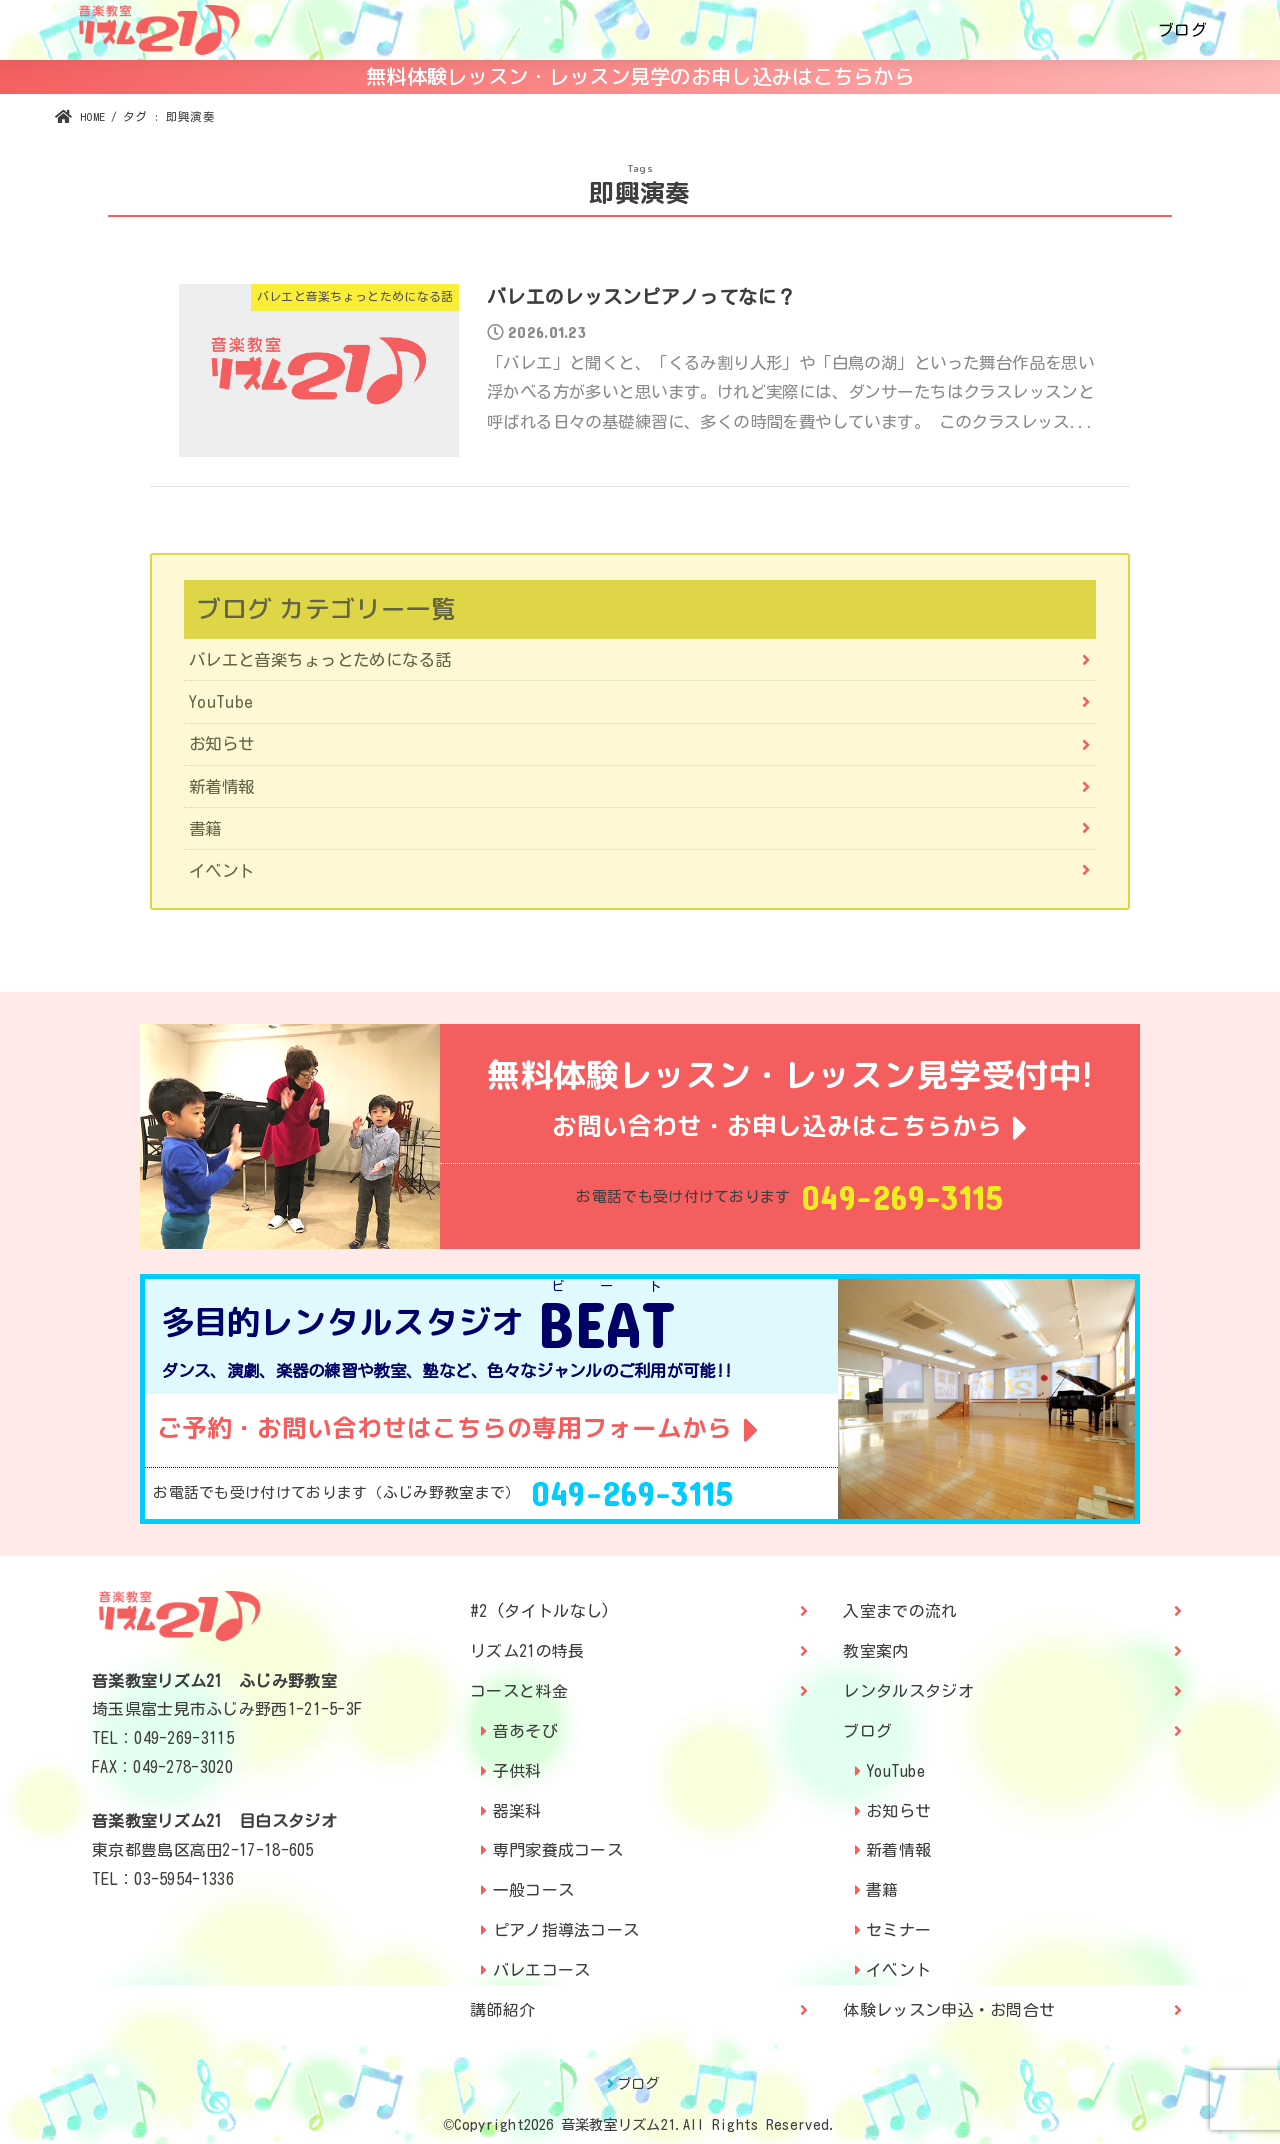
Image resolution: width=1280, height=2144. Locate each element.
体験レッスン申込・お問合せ (949, 2001)
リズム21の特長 (527, 1642)
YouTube (221, 702)
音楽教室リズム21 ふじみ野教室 (214, 1671)
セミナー (898, 1921)
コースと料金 (519, 1681)
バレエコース (542, 1961)
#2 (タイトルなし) (540, 1602)
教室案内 (875, 1642)
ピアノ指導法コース (566, 1921)
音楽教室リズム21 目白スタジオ (214, 1812)
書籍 (205, 829)
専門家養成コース (558, 1841)
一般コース (534, 1881)
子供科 (517, 1761)
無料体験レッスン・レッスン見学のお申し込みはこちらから (639, 76)
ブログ (1182, 30)
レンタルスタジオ (908, 1681)
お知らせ (222, 744)
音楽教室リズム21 (618, 2115)
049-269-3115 (902, 1198)
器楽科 (517, 1801)
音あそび (525, 1721)
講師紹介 (502, 2001)
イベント (222, 871)
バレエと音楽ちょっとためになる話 (320, 660)
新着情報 (222, 786)
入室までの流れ (900, 1602)
